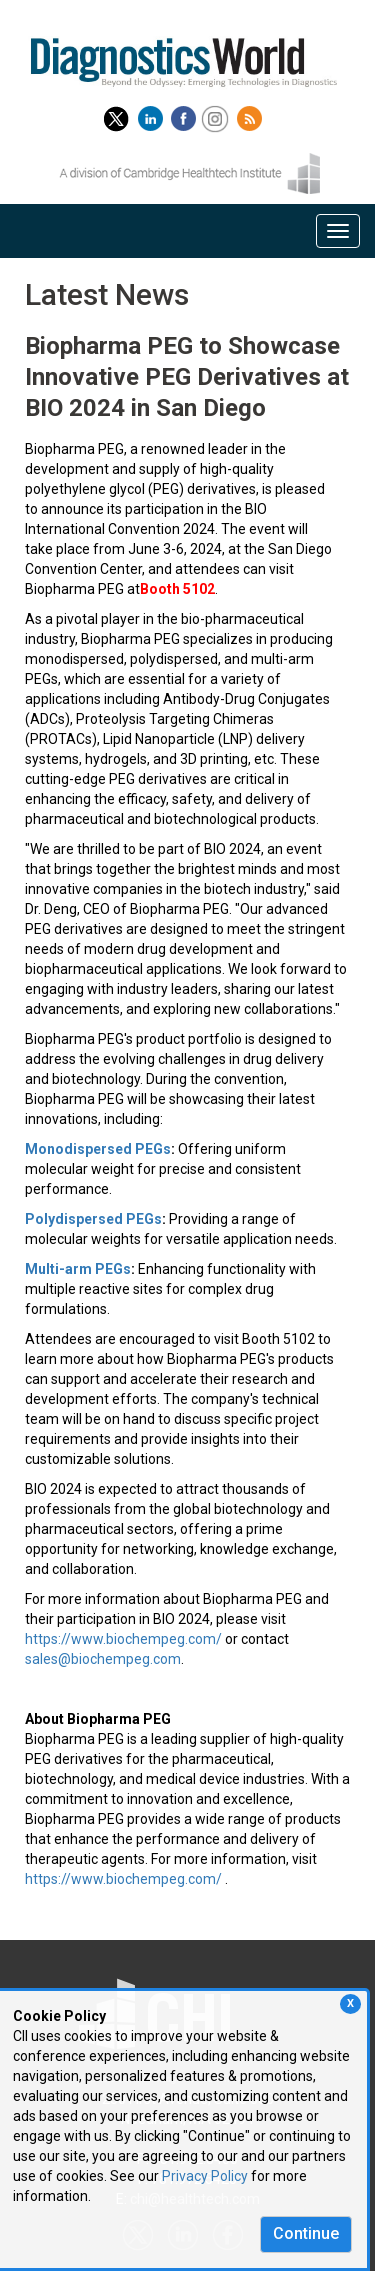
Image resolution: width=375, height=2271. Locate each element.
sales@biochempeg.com (103, 1659)
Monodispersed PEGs (98, 1149)
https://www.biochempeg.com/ (123, 1639)
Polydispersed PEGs (93, 1219)
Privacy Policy (205, 2176)
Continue (306, 2233)
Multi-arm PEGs (78, 1269)
